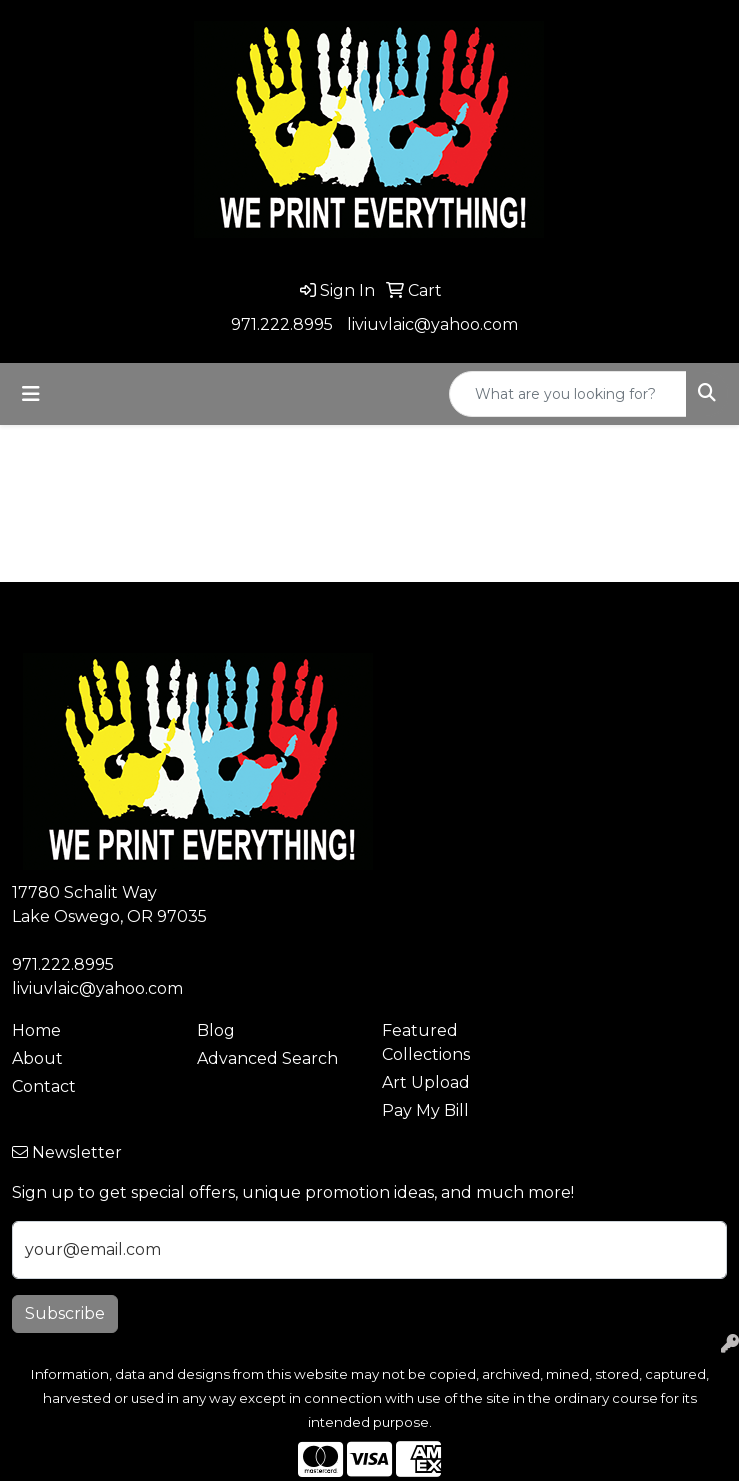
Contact (44, 1086)
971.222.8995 (282, 324)
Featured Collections (426, 1042)
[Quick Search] (568, 394)
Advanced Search (267, 1058)
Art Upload (426, 1082)
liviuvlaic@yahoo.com (432, 324)
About (37, 1058)
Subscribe (65, 1313)
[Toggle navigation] (31, 394)
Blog (216, 1030)
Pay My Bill (425, 1110)
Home (36, 1030)
